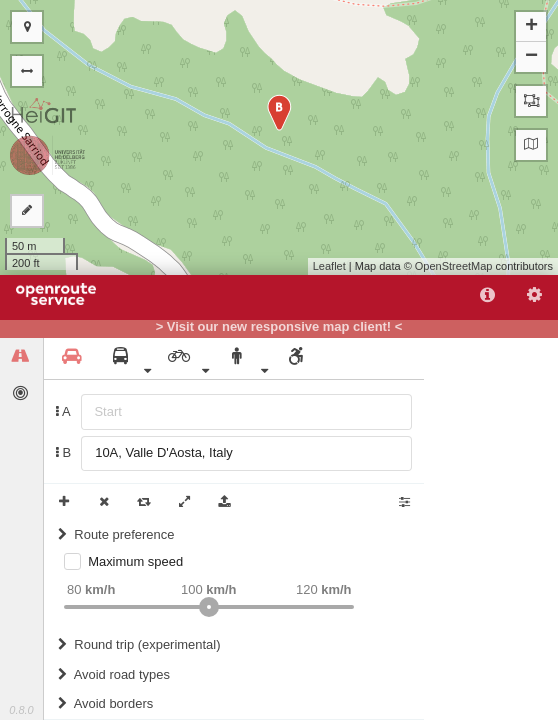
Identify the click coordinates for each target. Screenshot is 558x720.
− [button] (531, 57)
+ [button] (531, 27)
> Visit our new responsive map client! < (279, 327)
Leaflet (329, 266)
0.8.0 (21, 710)
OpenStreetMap (454, 266)
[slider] (209, 607)
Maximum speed (135, 561)
